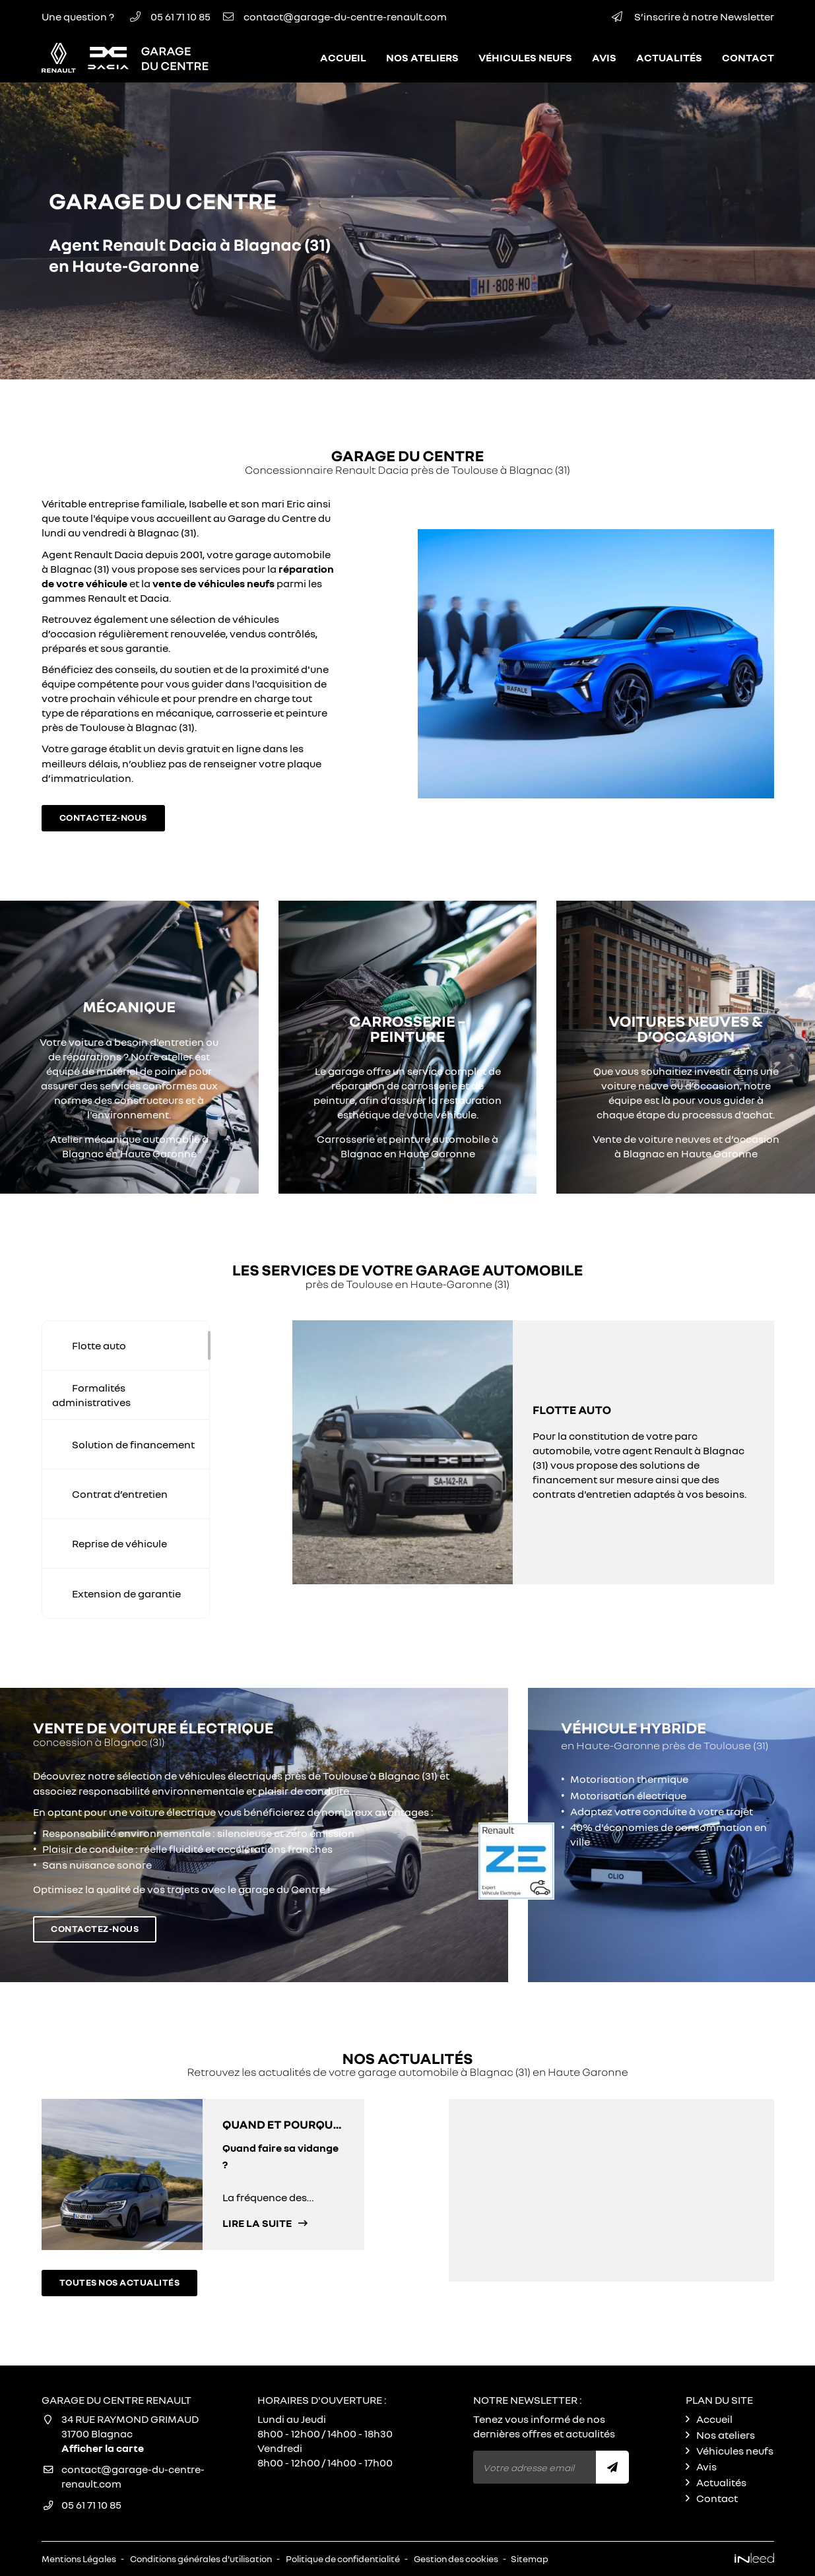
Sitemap (529, 2558)
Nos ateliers (422, 57)
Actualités (669, 57)
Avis (604, 57)
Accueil (343, 57)
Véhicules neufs (525, 57)
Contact (748, 57)
